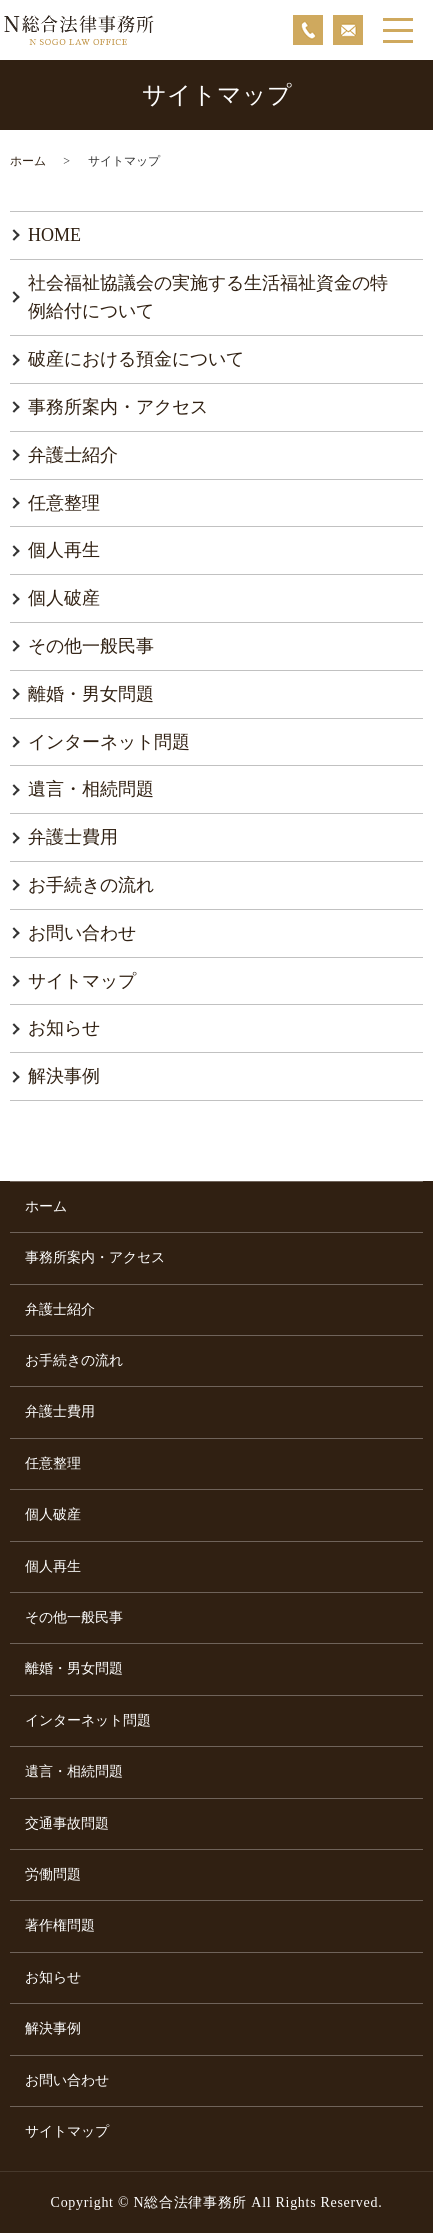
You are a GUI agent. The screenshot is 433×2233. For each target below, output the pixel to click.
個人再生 (64, 550)
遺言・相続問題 (91, 789)
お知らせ (64, 1028)
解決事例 (64, 1076)
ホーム (28, 161)
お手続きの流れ (91, 885)
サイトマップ (82, 981)
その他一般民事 (91, 646)
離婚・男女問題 (91, 694)
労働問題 (53, 1874)
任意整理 (64, 503)
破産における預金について (136, 359)
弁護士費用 (73, 837)
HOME (54, 235)
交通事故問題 (67, 1823)
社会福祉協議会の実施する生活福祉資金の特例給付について (208, 297)
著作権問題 (60, 1925)
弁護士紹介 (73, 455)
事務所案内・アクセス (118, 407)
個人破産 (64, 598)
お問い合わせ (82, 933)
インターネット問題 (109, 742)
